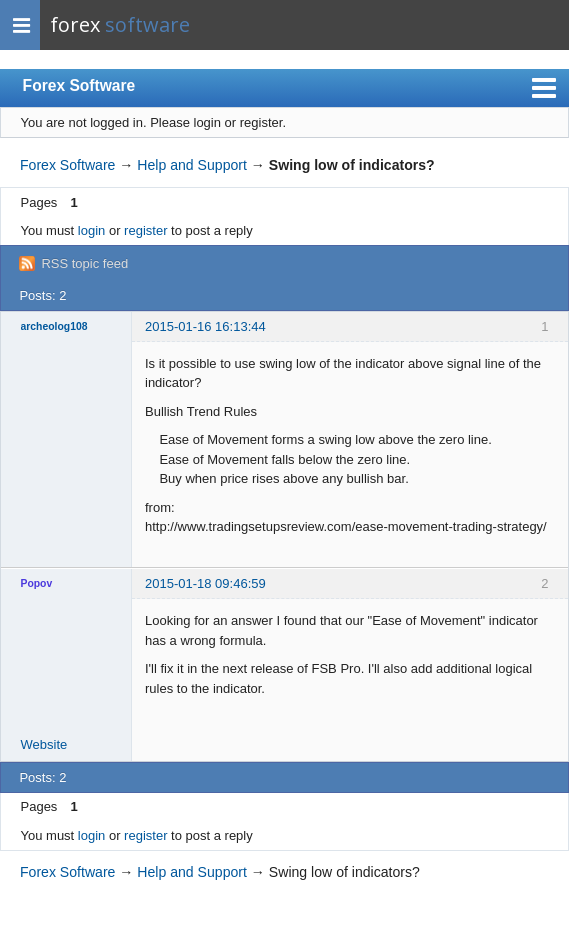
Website (44, 744)
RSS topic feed (84, 263)
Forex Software (79, 85)
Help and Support (192, 165)
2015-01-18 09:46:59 (205, 583)
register (145, 230)
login (91, 230)
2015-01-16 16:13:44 (205, 326)
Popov (37, 583)
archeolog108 (54, 326)
